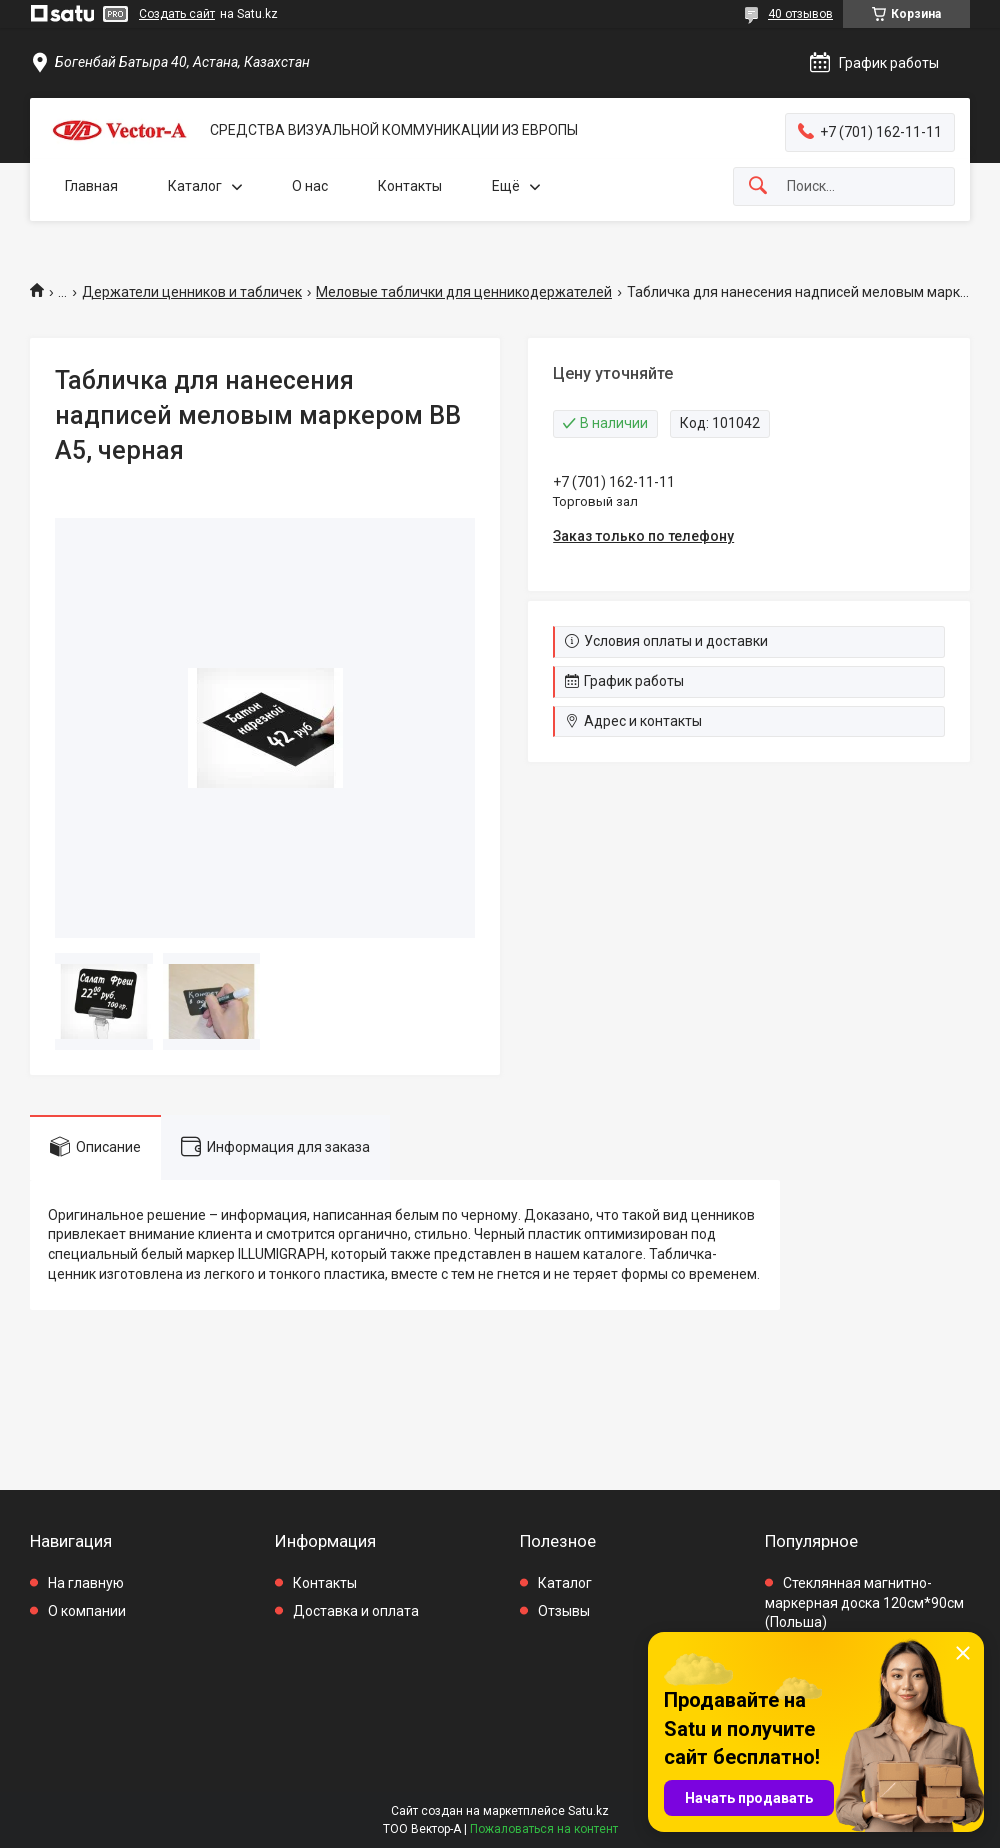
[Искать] (758, 186)
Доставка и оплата (356, 1611)
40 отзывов (800, 14)
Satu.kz (588, 1811)
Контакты (410, 186)
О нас (310, 186)
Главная (91, 186)
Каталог (195, 186)
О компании (87, 1611)
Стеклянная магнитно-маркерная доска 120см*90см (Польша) (864, 1602)
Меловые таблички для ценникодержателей (464, 292)
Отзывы (564, 1611)
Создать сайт (177, 14)
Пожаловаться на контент (544, 1829)
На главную (86, 1583)
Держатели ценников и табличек (192, 292)
